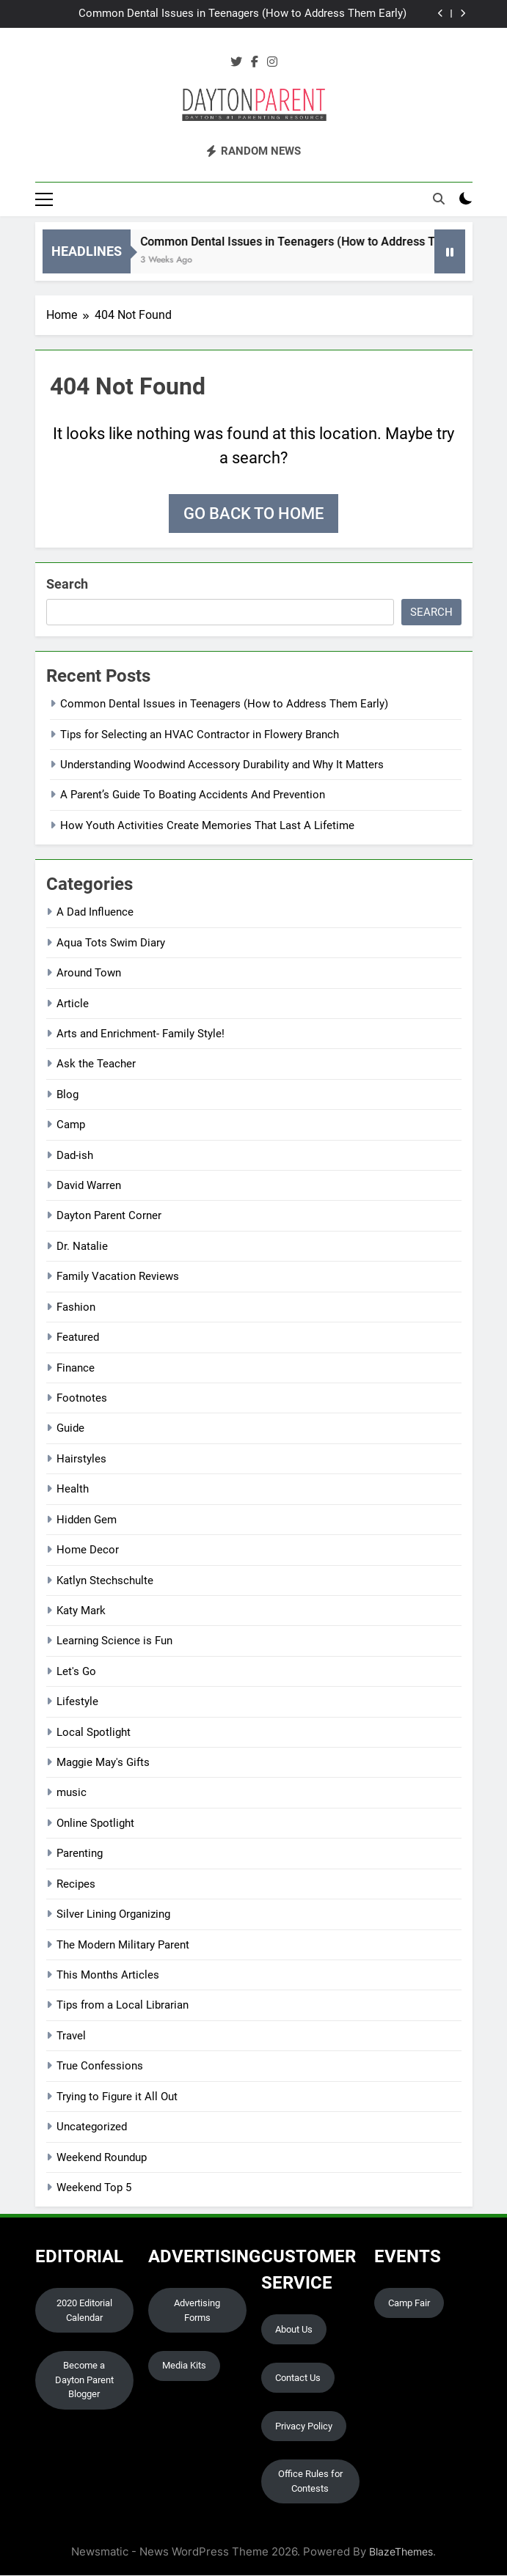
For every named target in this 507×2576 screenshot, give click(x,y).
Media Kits (184, 2366)
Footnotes (81, 1398)
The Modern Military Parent (122, 1945)
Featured (77, 1338)
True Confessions (99, 2067)
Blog (67, 1095)
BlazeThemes (401, 2553)
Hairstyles (81, 1459)
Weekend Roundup (101, 2158)
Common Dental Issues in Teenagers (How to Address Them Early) (242, 14)
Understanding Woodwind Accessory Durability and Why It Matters (222, 765)
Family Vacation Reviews (117, 1277)
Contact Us (298, 2378)
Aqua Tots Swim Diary (110, 943)
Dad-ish (74, 1156)
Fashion (75, 1307)
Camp (70, 1126)
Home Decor (87, 1551)
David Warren (88, 1186)
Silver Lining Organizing (113, 1915)
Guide (70, 1429)
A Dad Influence (95, 913)
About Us (294, 2330)
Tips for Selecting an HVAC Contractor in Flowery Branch (199, 735)
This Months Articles (107, 1975)
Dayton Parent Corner (108, 1216)
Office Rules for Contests (310, 2482)
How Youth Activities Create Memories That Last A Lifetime (207, 826)
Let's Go (76, 1672)
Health (72, 1490)
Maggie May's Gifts (103, 1763)
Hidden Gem (86, 1520)
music (71, 1793)
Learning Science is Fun (114, 1642)
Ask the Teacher (96, 1065)
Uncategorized (91, 2128)
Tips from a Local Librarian (122, 2006)
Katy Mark (81, 1611)
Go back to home (253, 515)
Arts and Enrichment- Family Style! (140, 1034)
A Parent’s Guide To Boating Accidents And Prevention (192, 796)
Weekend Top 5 (93, 2188)
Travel (71, 2036)
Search (67, 585)
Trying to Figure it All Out (117, 2097)
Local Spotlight (93, 1733)
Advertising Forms (197, 2311)
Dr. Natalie (82, 1247)
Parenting (79, 1854)
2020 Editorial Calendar (84, 2311)
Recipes (75, 1884)
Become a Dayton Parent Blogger (84, 2381)
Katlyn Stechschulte (104, 1581)
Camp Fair (409, 2303)
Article (72, 1004)
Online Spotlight (95, 1823)
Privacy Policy (303, 2426)
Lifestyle (77, 1703)
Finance (75, 1368)
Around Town (88, 974)
